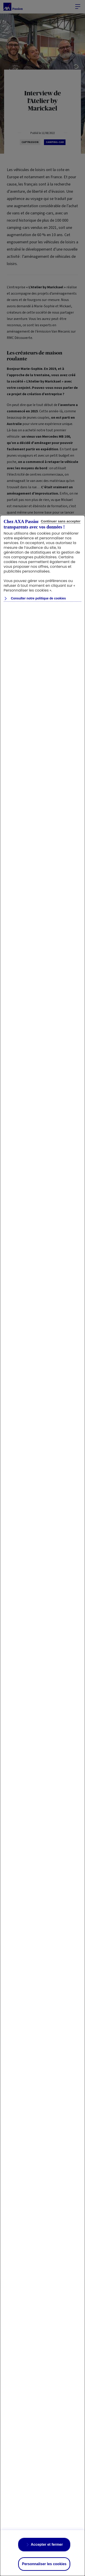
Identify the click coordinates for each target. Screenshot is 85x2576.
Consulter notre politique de (38, 598)
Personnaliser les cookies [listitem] (44, 2564)
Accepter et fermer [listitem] (47, 2544)
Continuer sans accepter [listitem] (60, 521)
